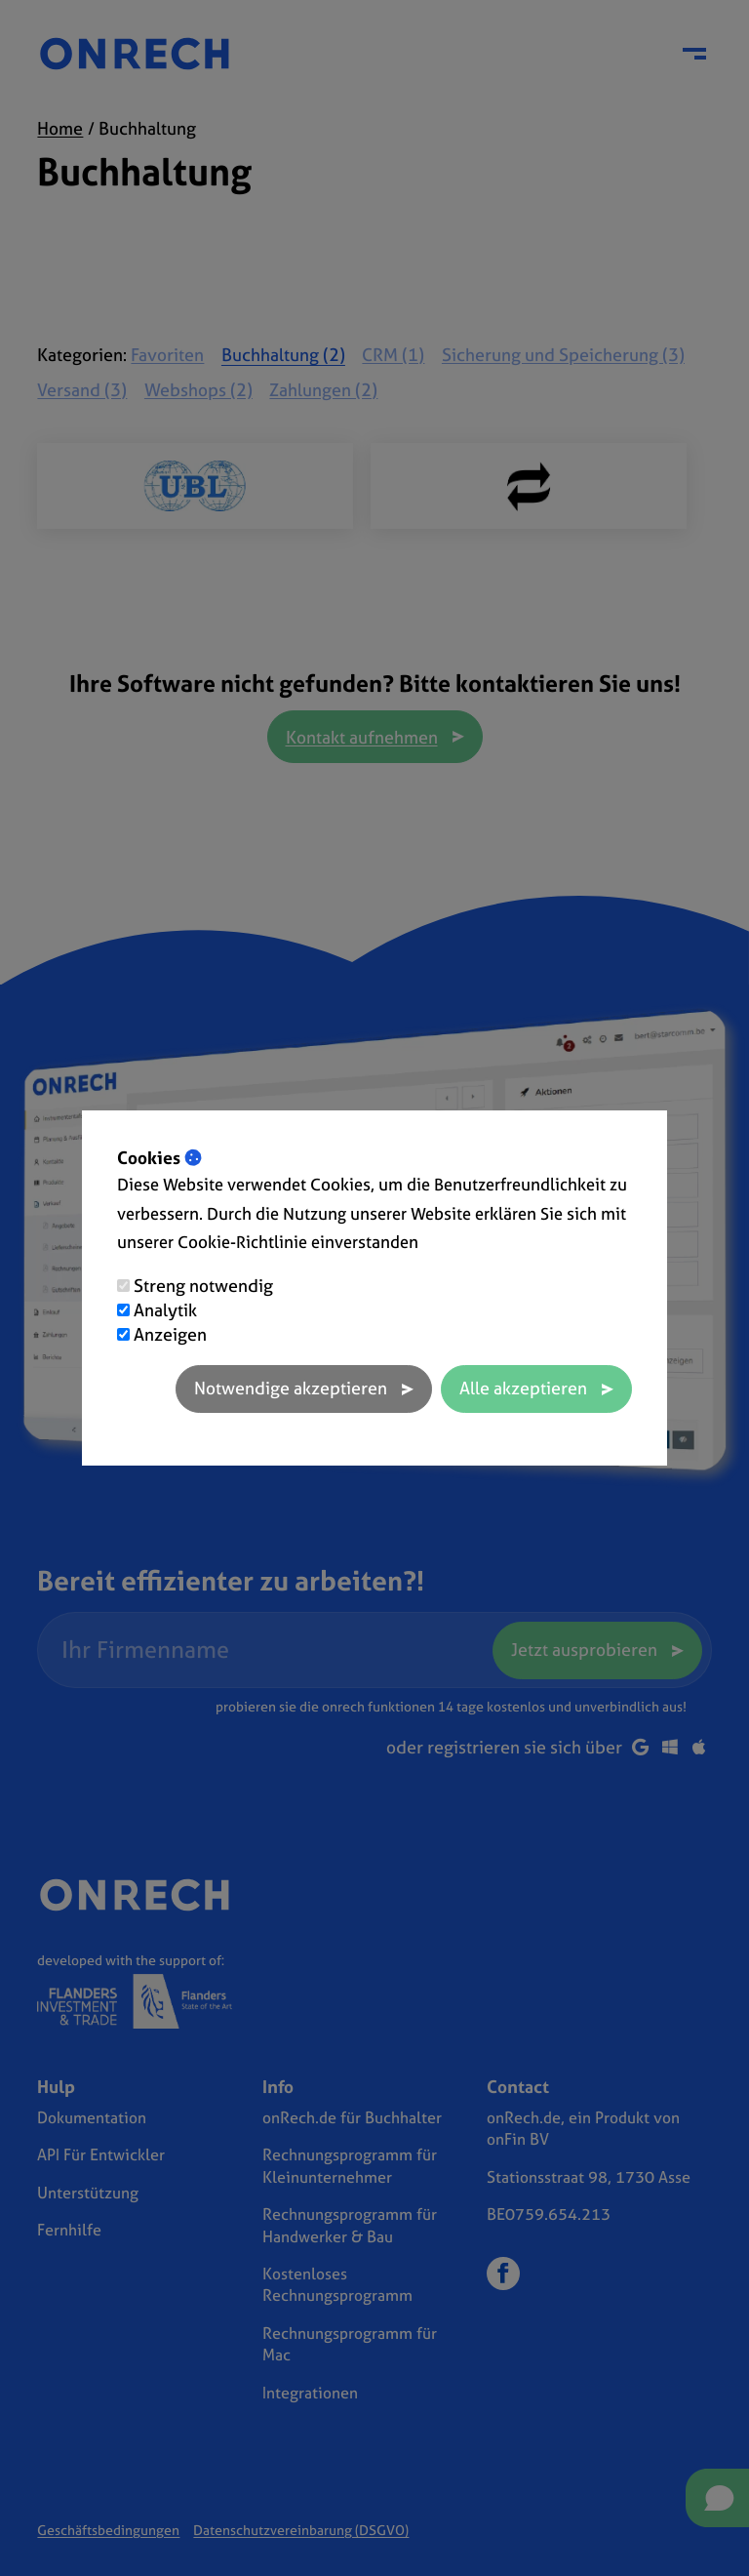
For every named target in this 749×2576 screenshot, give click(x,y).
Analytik (165, 1310)
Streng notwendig (203, 1285)
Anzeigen (170, 1334)
